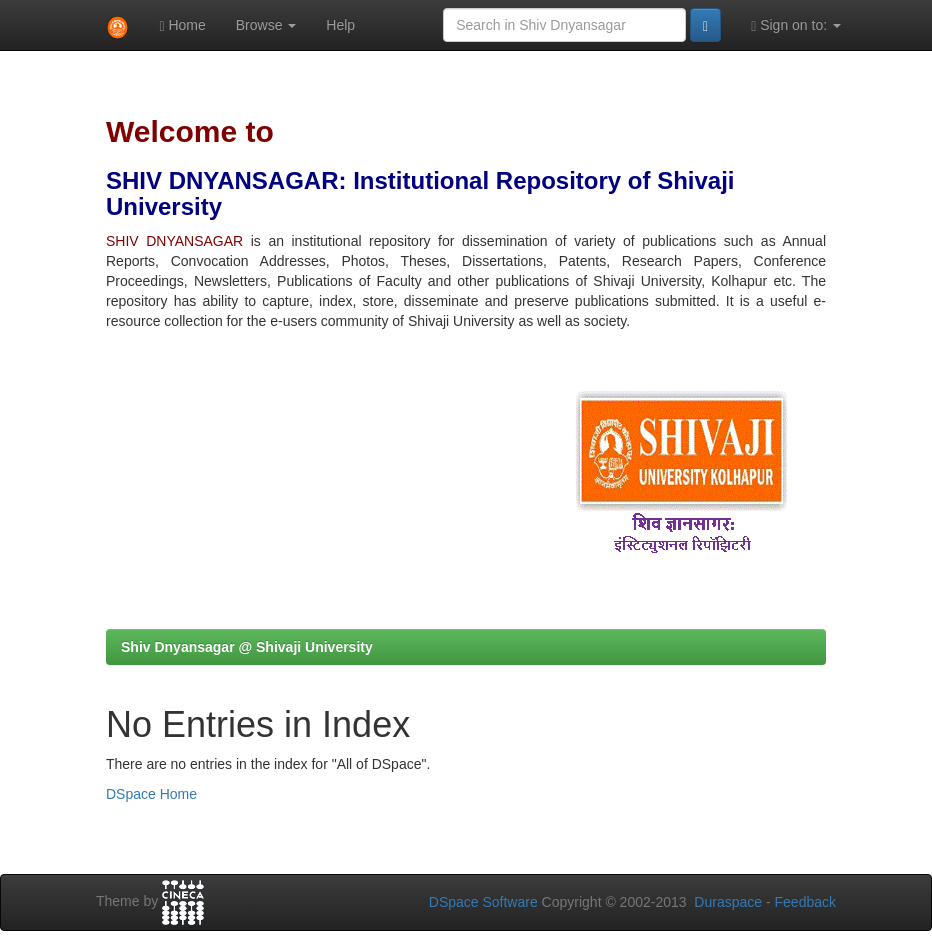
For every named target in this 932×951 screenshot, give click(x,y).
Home (182, 25)
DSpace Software (483, 902)
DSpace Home (151, 794)
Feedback (805, 902)
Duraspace (728, 902)
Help (340, 25)
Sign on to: (796, 25)
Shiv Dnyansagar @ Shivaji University (247, 647)
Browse (266, 25)
